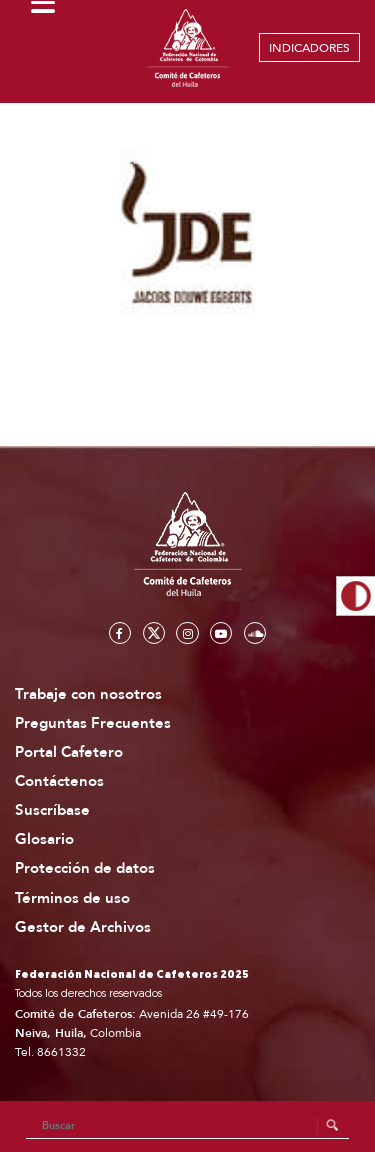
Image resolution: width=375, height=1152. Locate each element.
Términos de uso (72, 898)
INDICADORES (309, 48)
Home (40, 157)
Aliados (102, 157)
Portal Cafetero (69, 752)
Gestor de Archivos (83, 927)
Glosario (44, 839)
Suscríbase (52, 810)
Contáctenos (59, 781)
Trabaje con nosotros (88, 694)
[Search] (188, 1126)
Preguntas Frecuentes (93, 723)
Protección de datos (85, 868)
